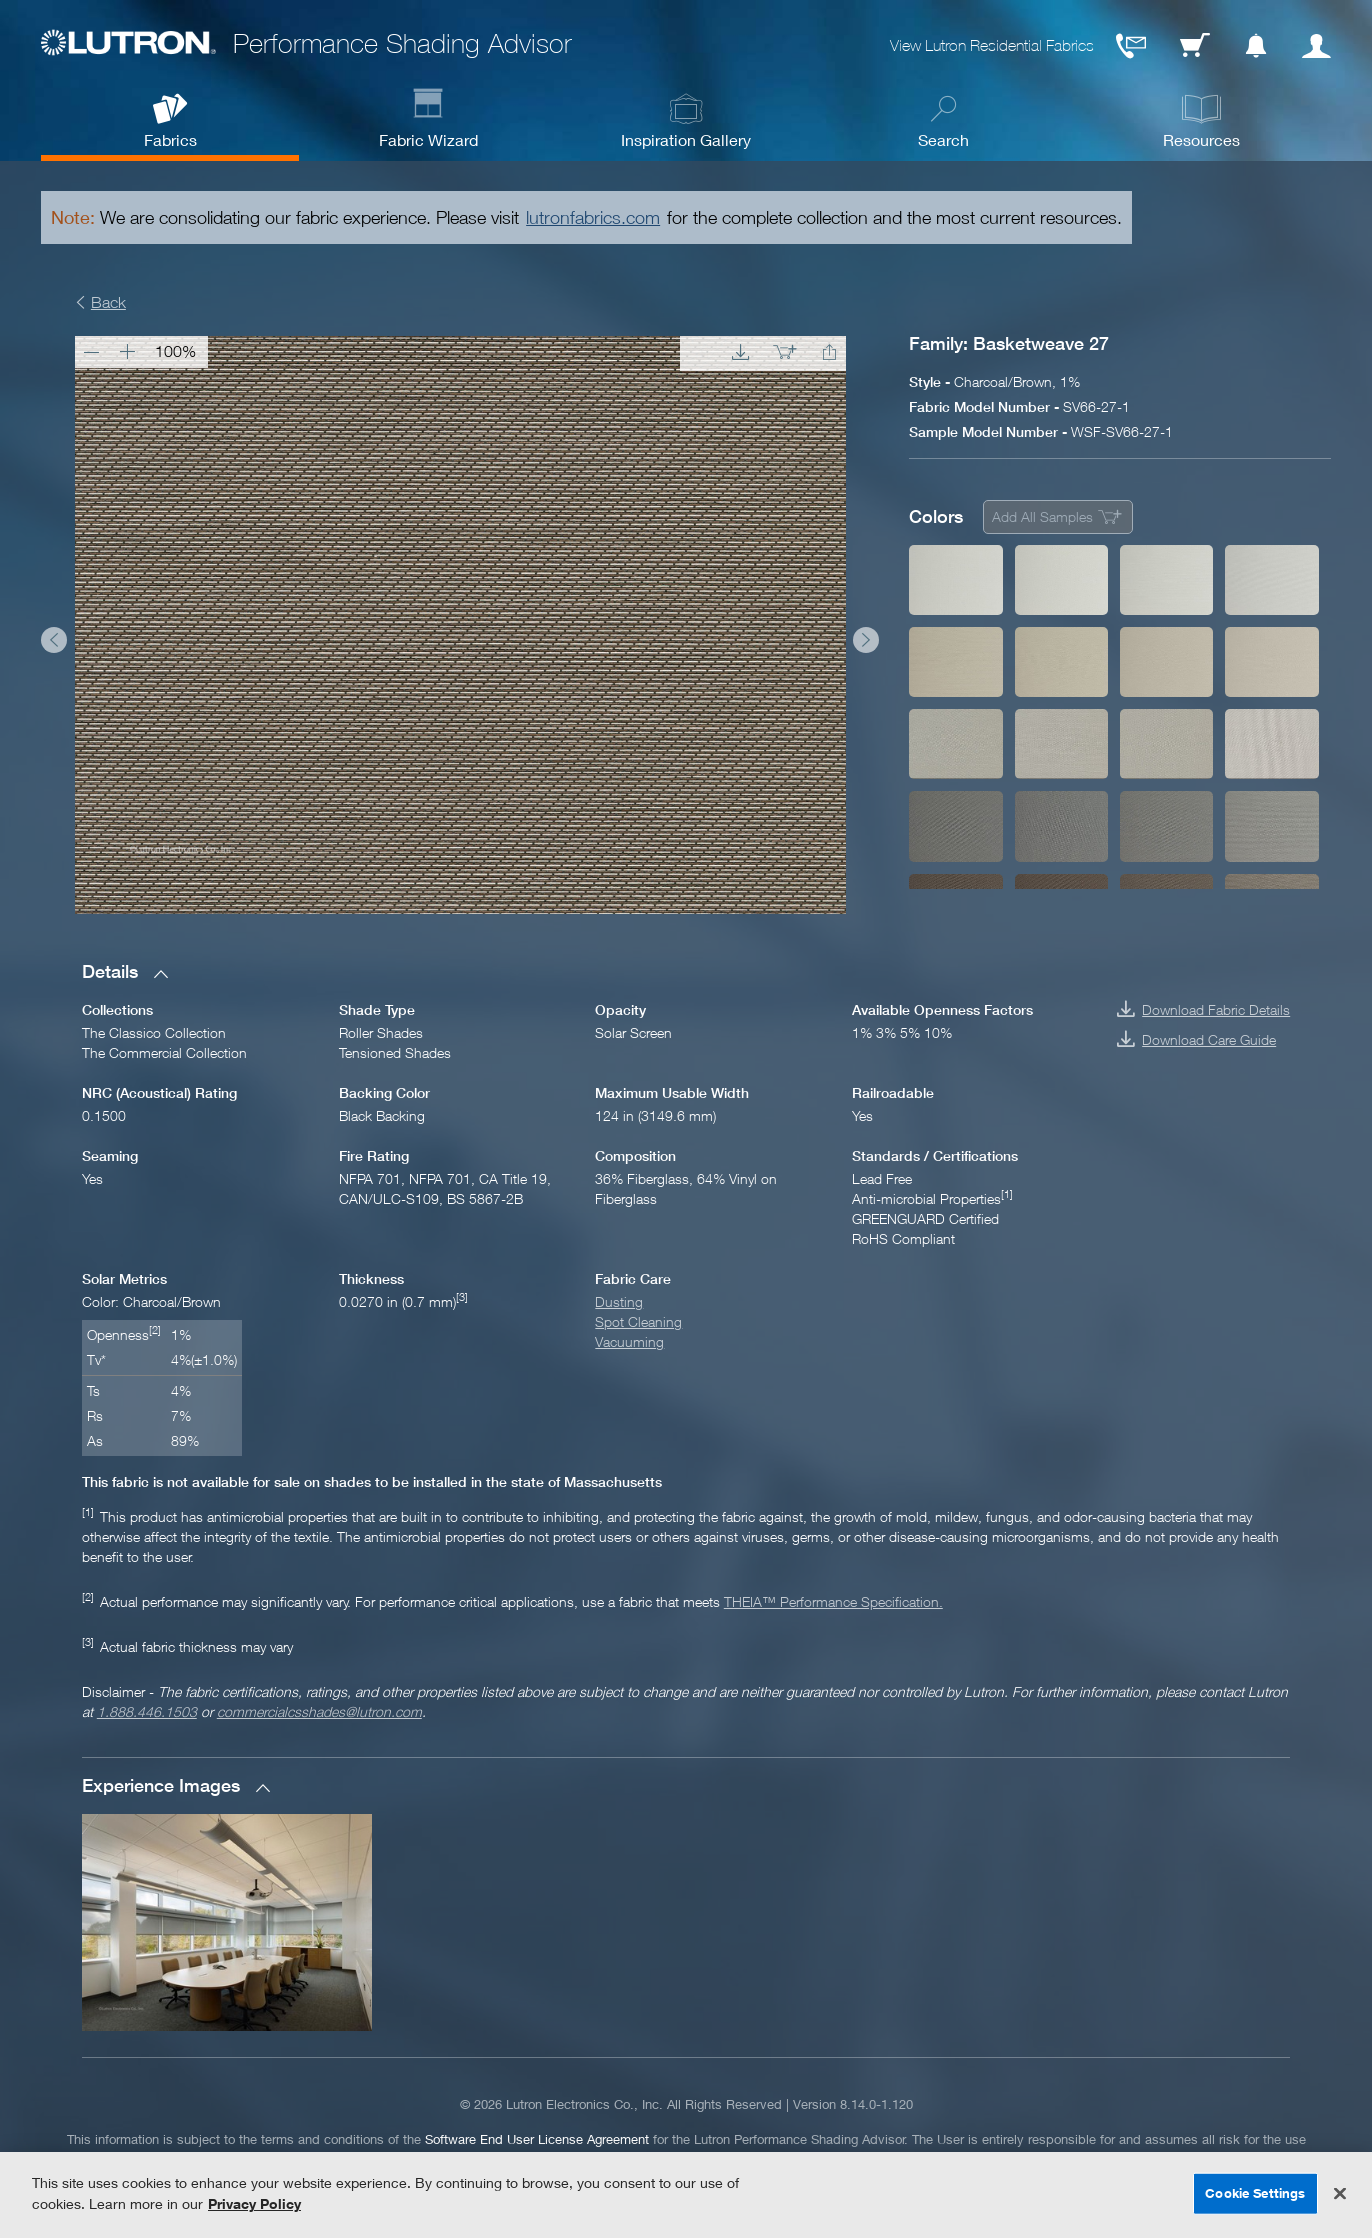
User (1316, 46)
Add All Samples (1042, 516)
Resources (1201, 139)
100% (175, 351)
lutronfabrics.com (593, 217)
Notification (1256, 46)
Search (943, 139)
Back (108, 302)
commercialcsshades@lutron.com (319, 1711)
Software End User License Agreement (537, 2139)
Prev (54, 640)
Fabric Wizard (428, 139)
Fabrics (170, 139)
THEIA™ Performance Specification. (833, 1601)
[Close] (1340, 2194)
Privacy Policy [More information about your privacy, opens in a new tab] (254, 2203)
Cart (1195, 46)
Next (866, 640)
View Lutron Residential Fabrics (992, 45)
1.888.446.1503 (147, 1711)
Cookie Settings (1255, 2193)
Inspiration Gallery (686, 139)
